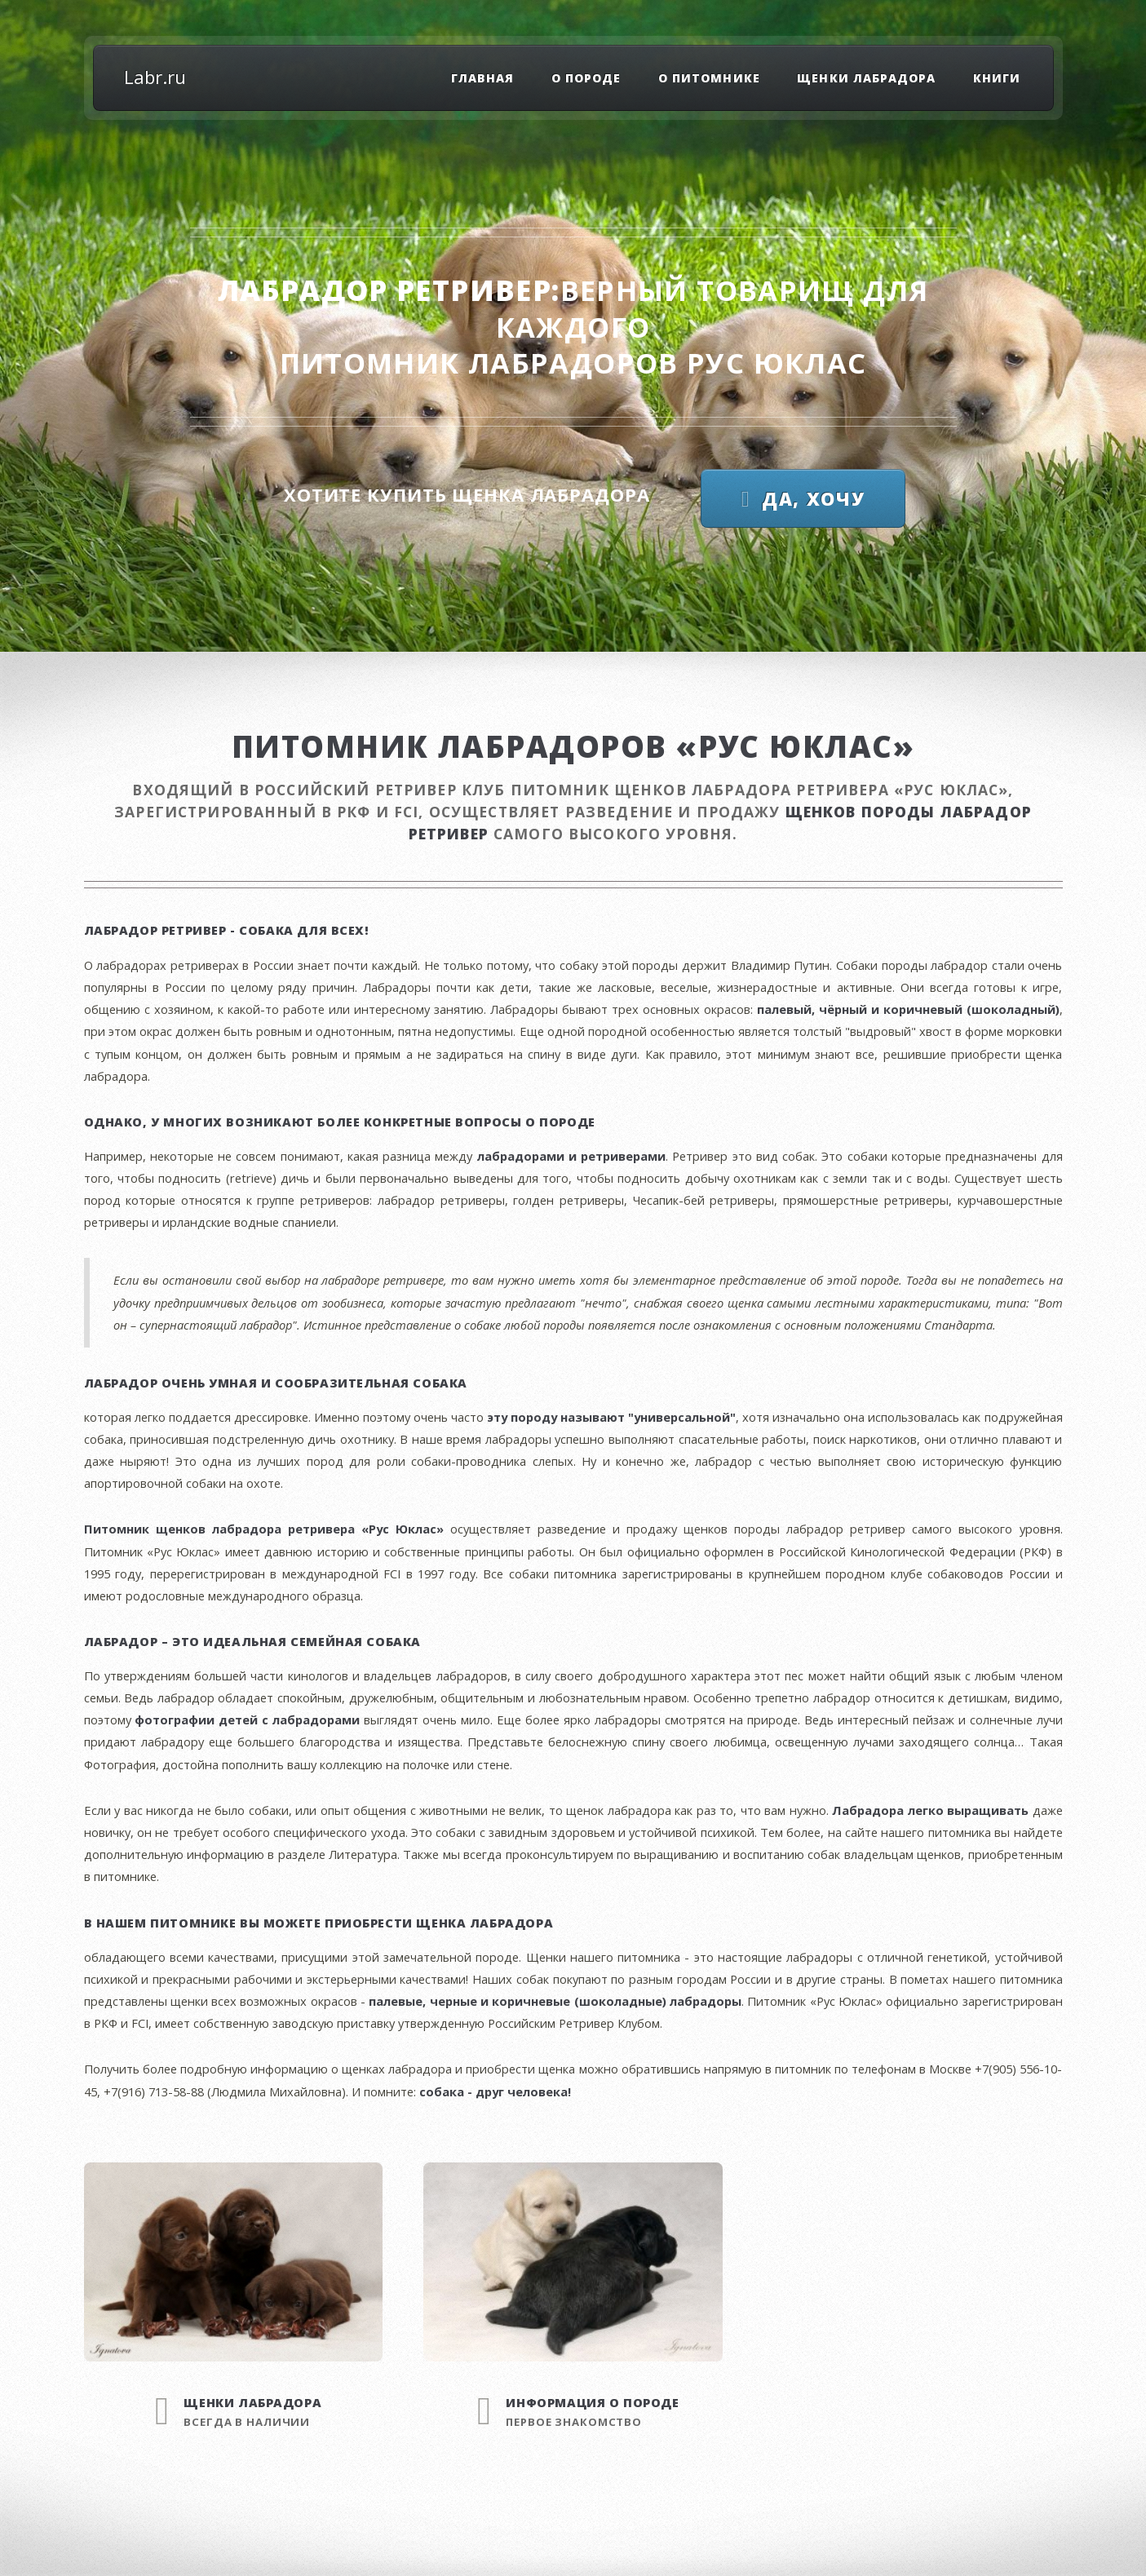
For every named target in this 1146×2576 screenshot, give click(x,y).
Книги (996, 78)
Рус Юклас (776, 362)
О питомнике (709, 78)
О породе (586, 78)
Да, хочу (813, 498)
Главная (482, 78)
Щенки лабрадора (866, 78)
